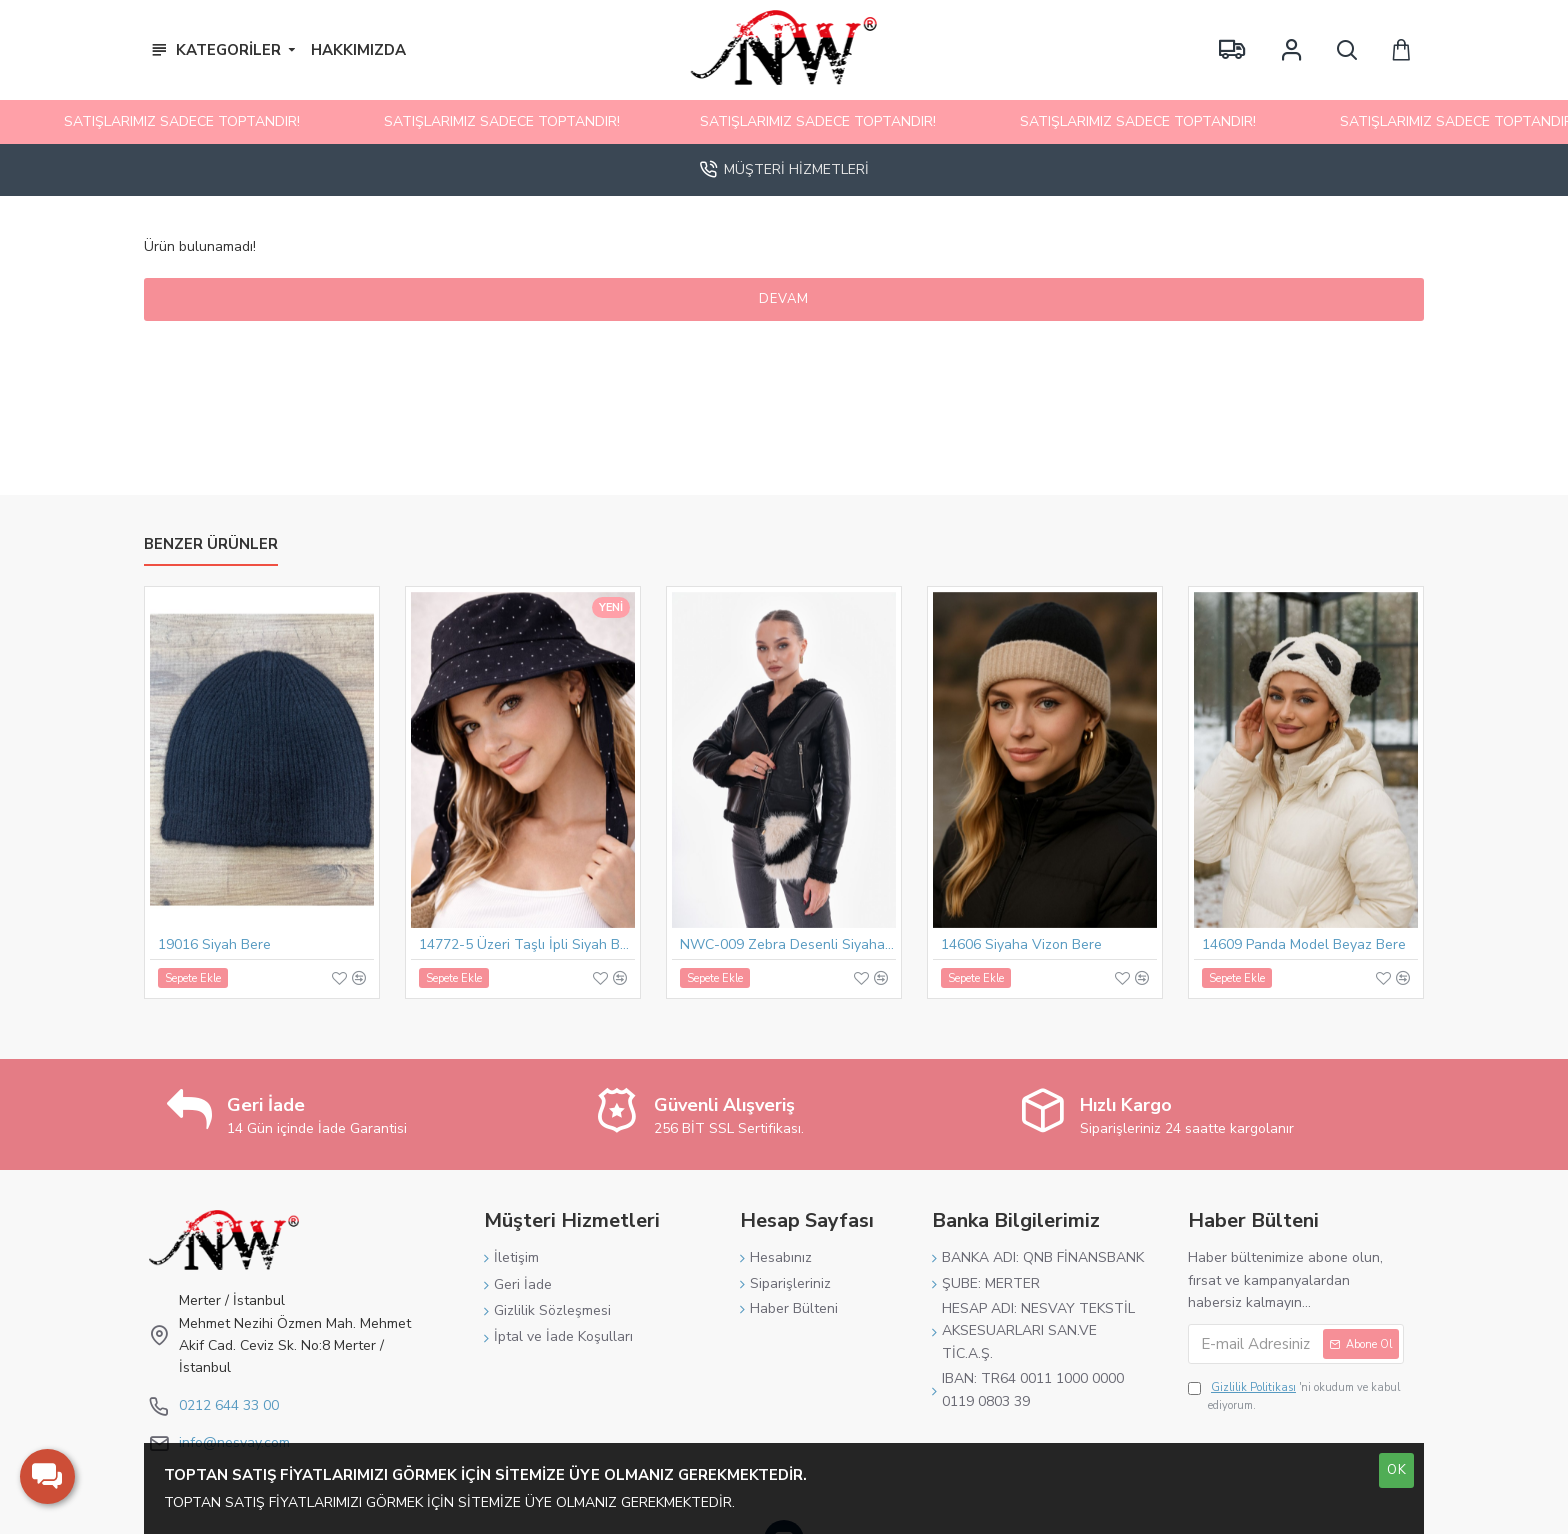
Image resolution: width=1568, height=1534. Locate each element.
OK (1397, 1470)
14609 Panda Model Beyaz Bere (1304, 951)
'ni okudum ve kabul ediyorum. (1294, 1396)
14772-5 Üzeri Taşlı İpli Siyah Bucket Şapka (527, 951)
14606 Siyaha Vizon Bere (1021, 951)
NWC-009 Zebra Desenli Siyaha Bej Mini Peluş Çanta (788, 951)
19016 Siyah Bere (214, 951)
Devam (784, 299)
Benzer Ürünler (211, 550)
